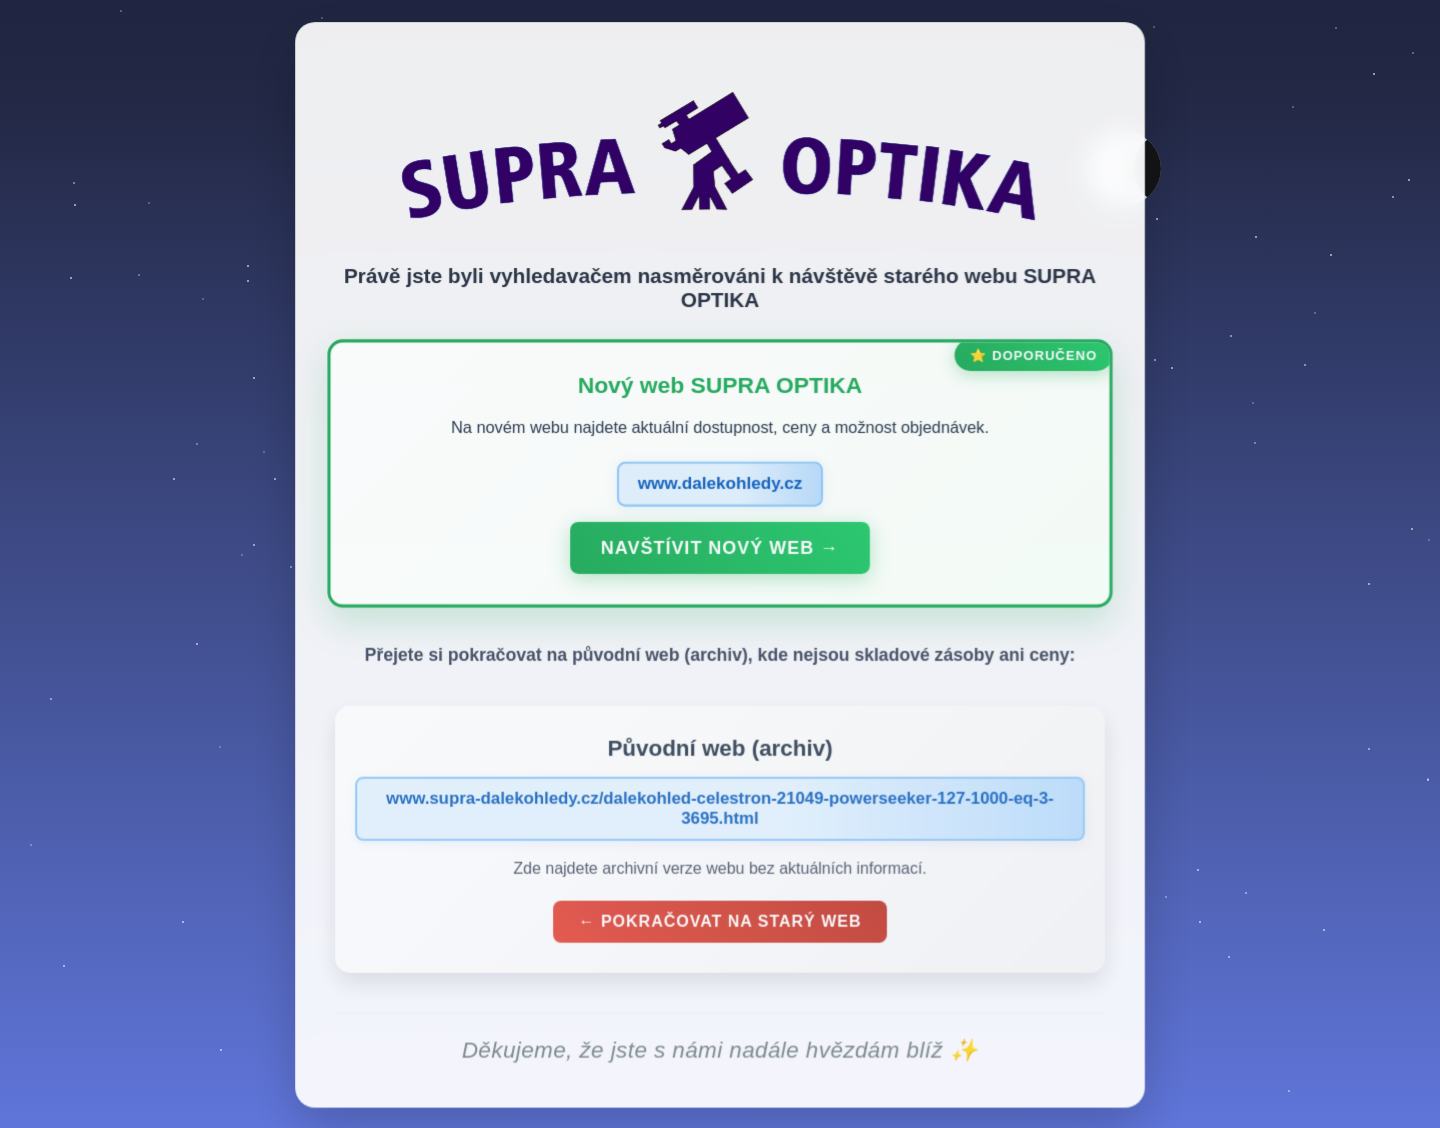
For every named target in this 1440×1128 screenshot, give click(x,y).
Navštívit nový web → (720, 553)
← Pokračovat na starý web (720, 926)
